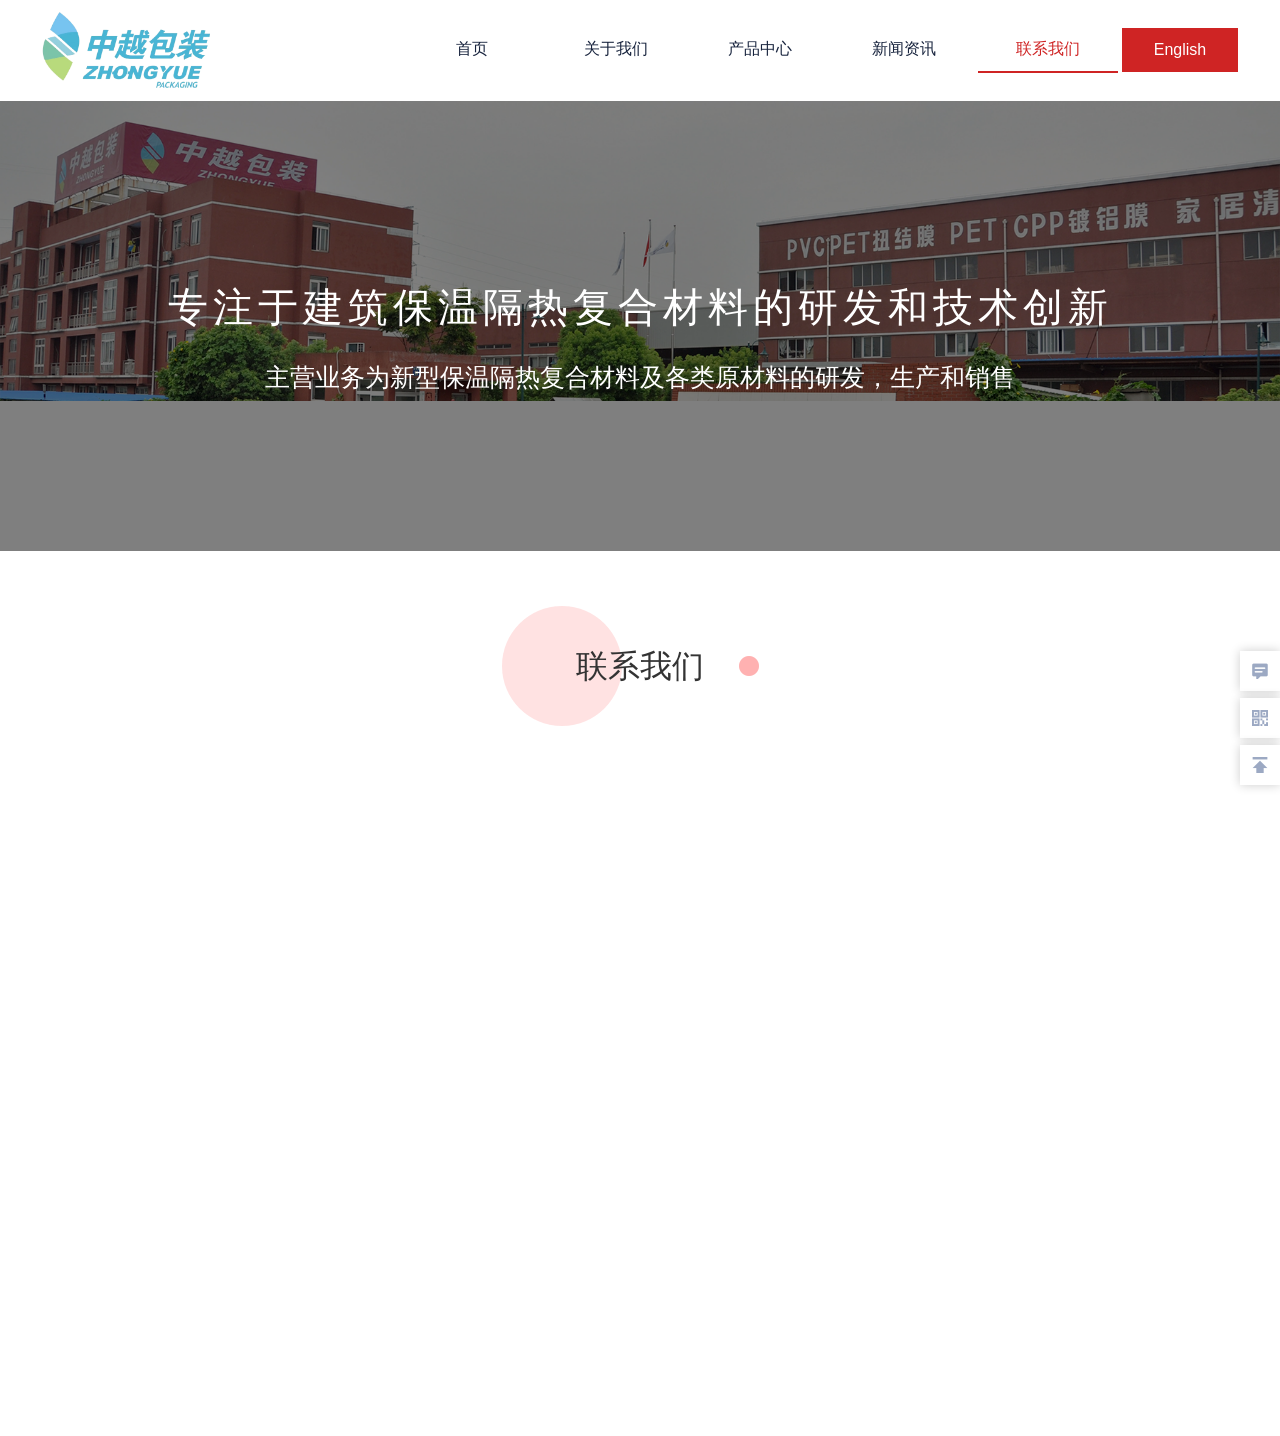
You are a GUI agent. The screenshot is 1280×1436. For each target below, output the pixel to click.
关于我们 (616, 48)
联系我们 (1048, 48)
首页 (472, 48)
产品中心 (760, 48)
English (1180, 49)
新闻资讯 (904, 48)
